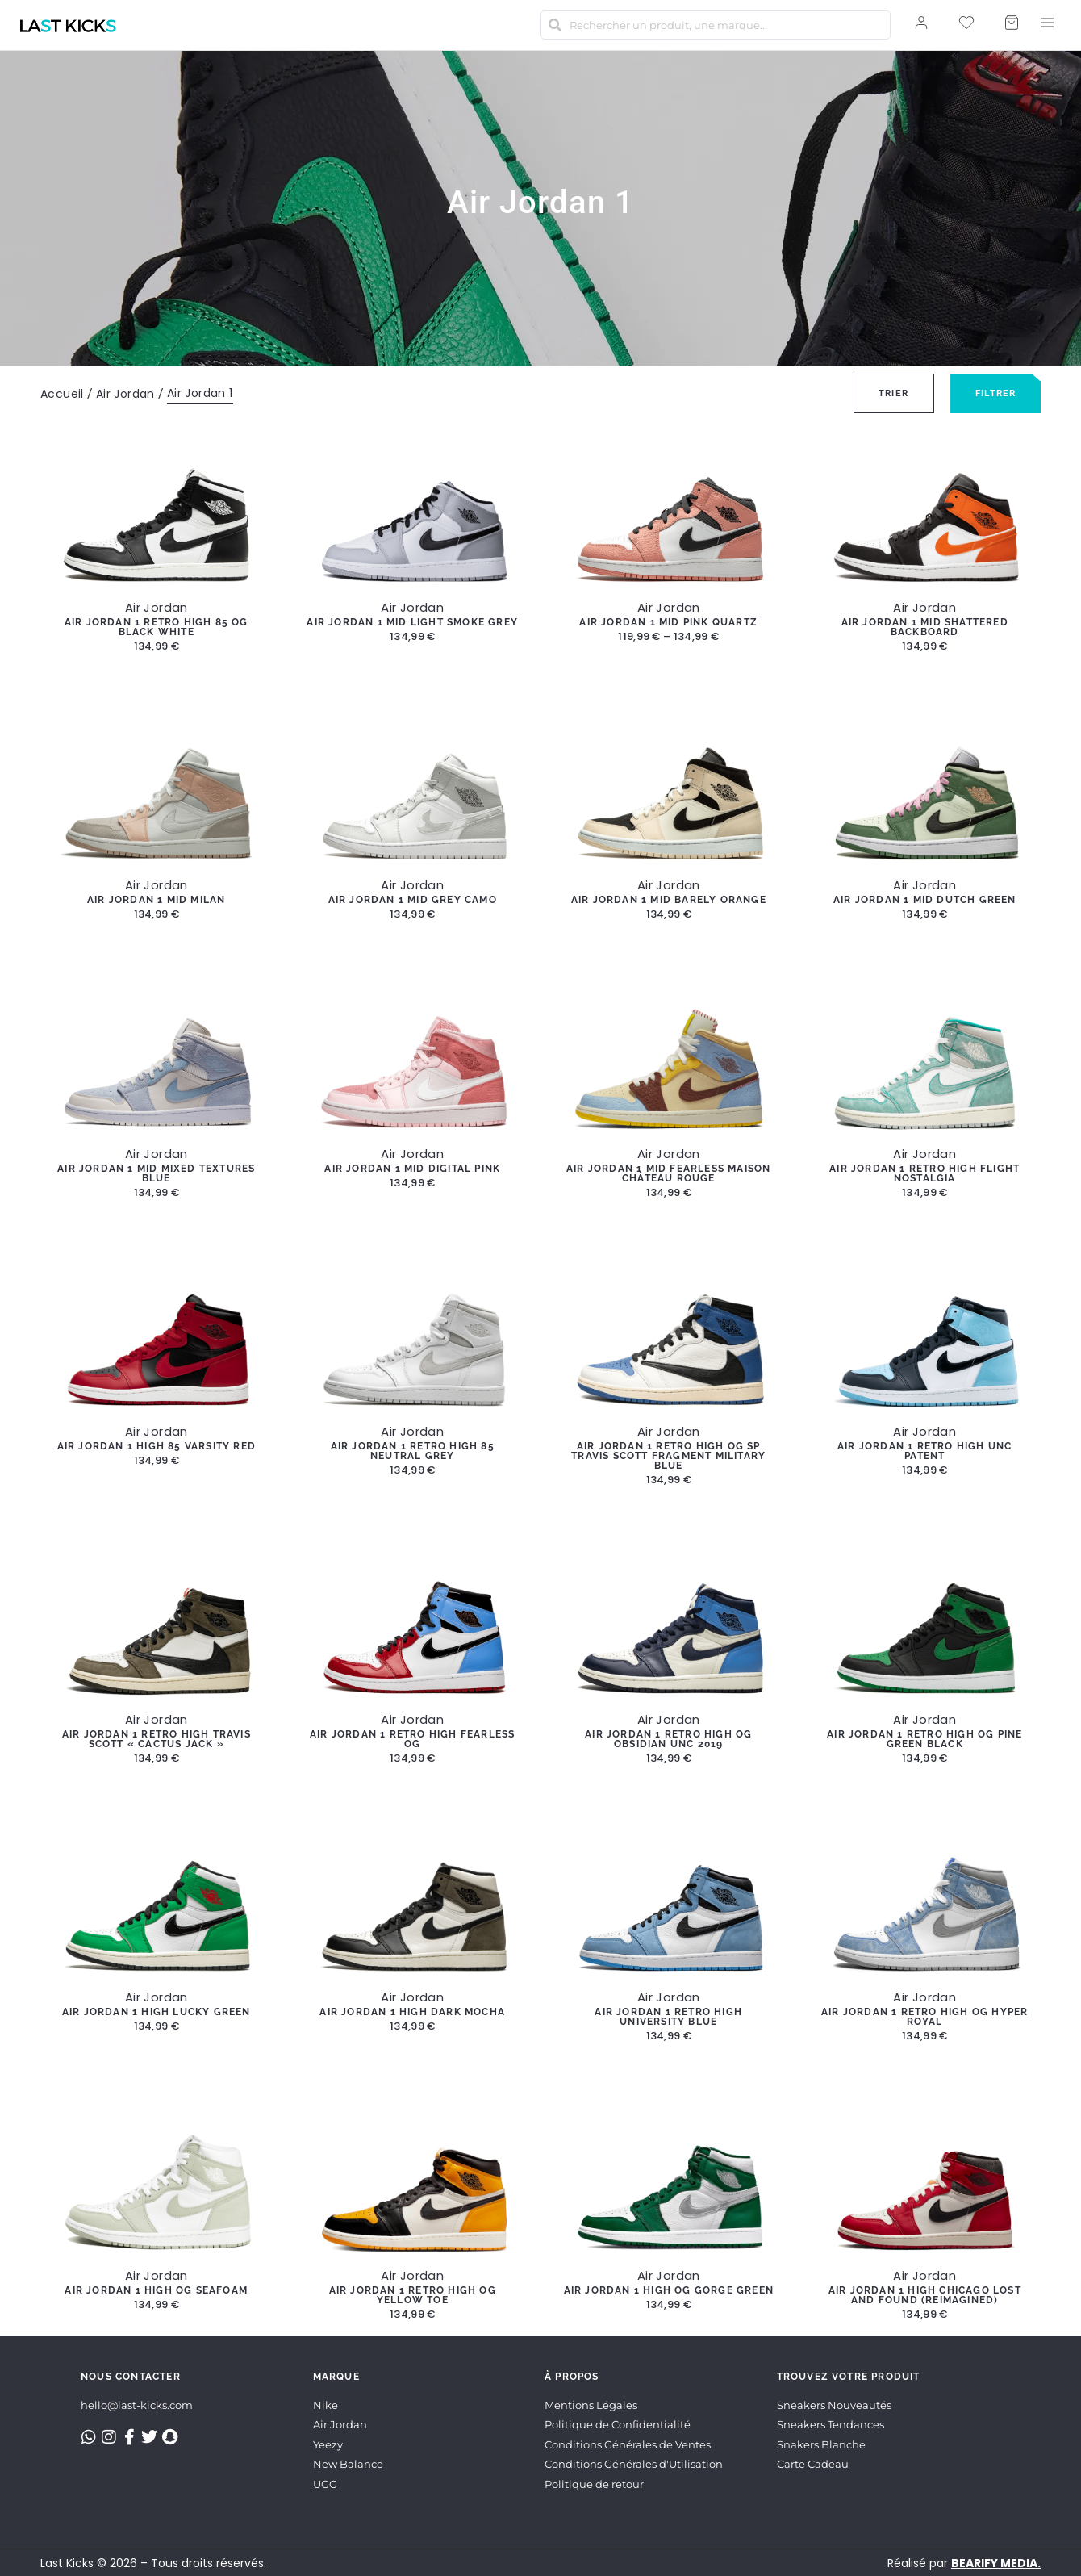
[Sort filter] (894, 393)
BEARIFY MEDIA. (996, 2562)
